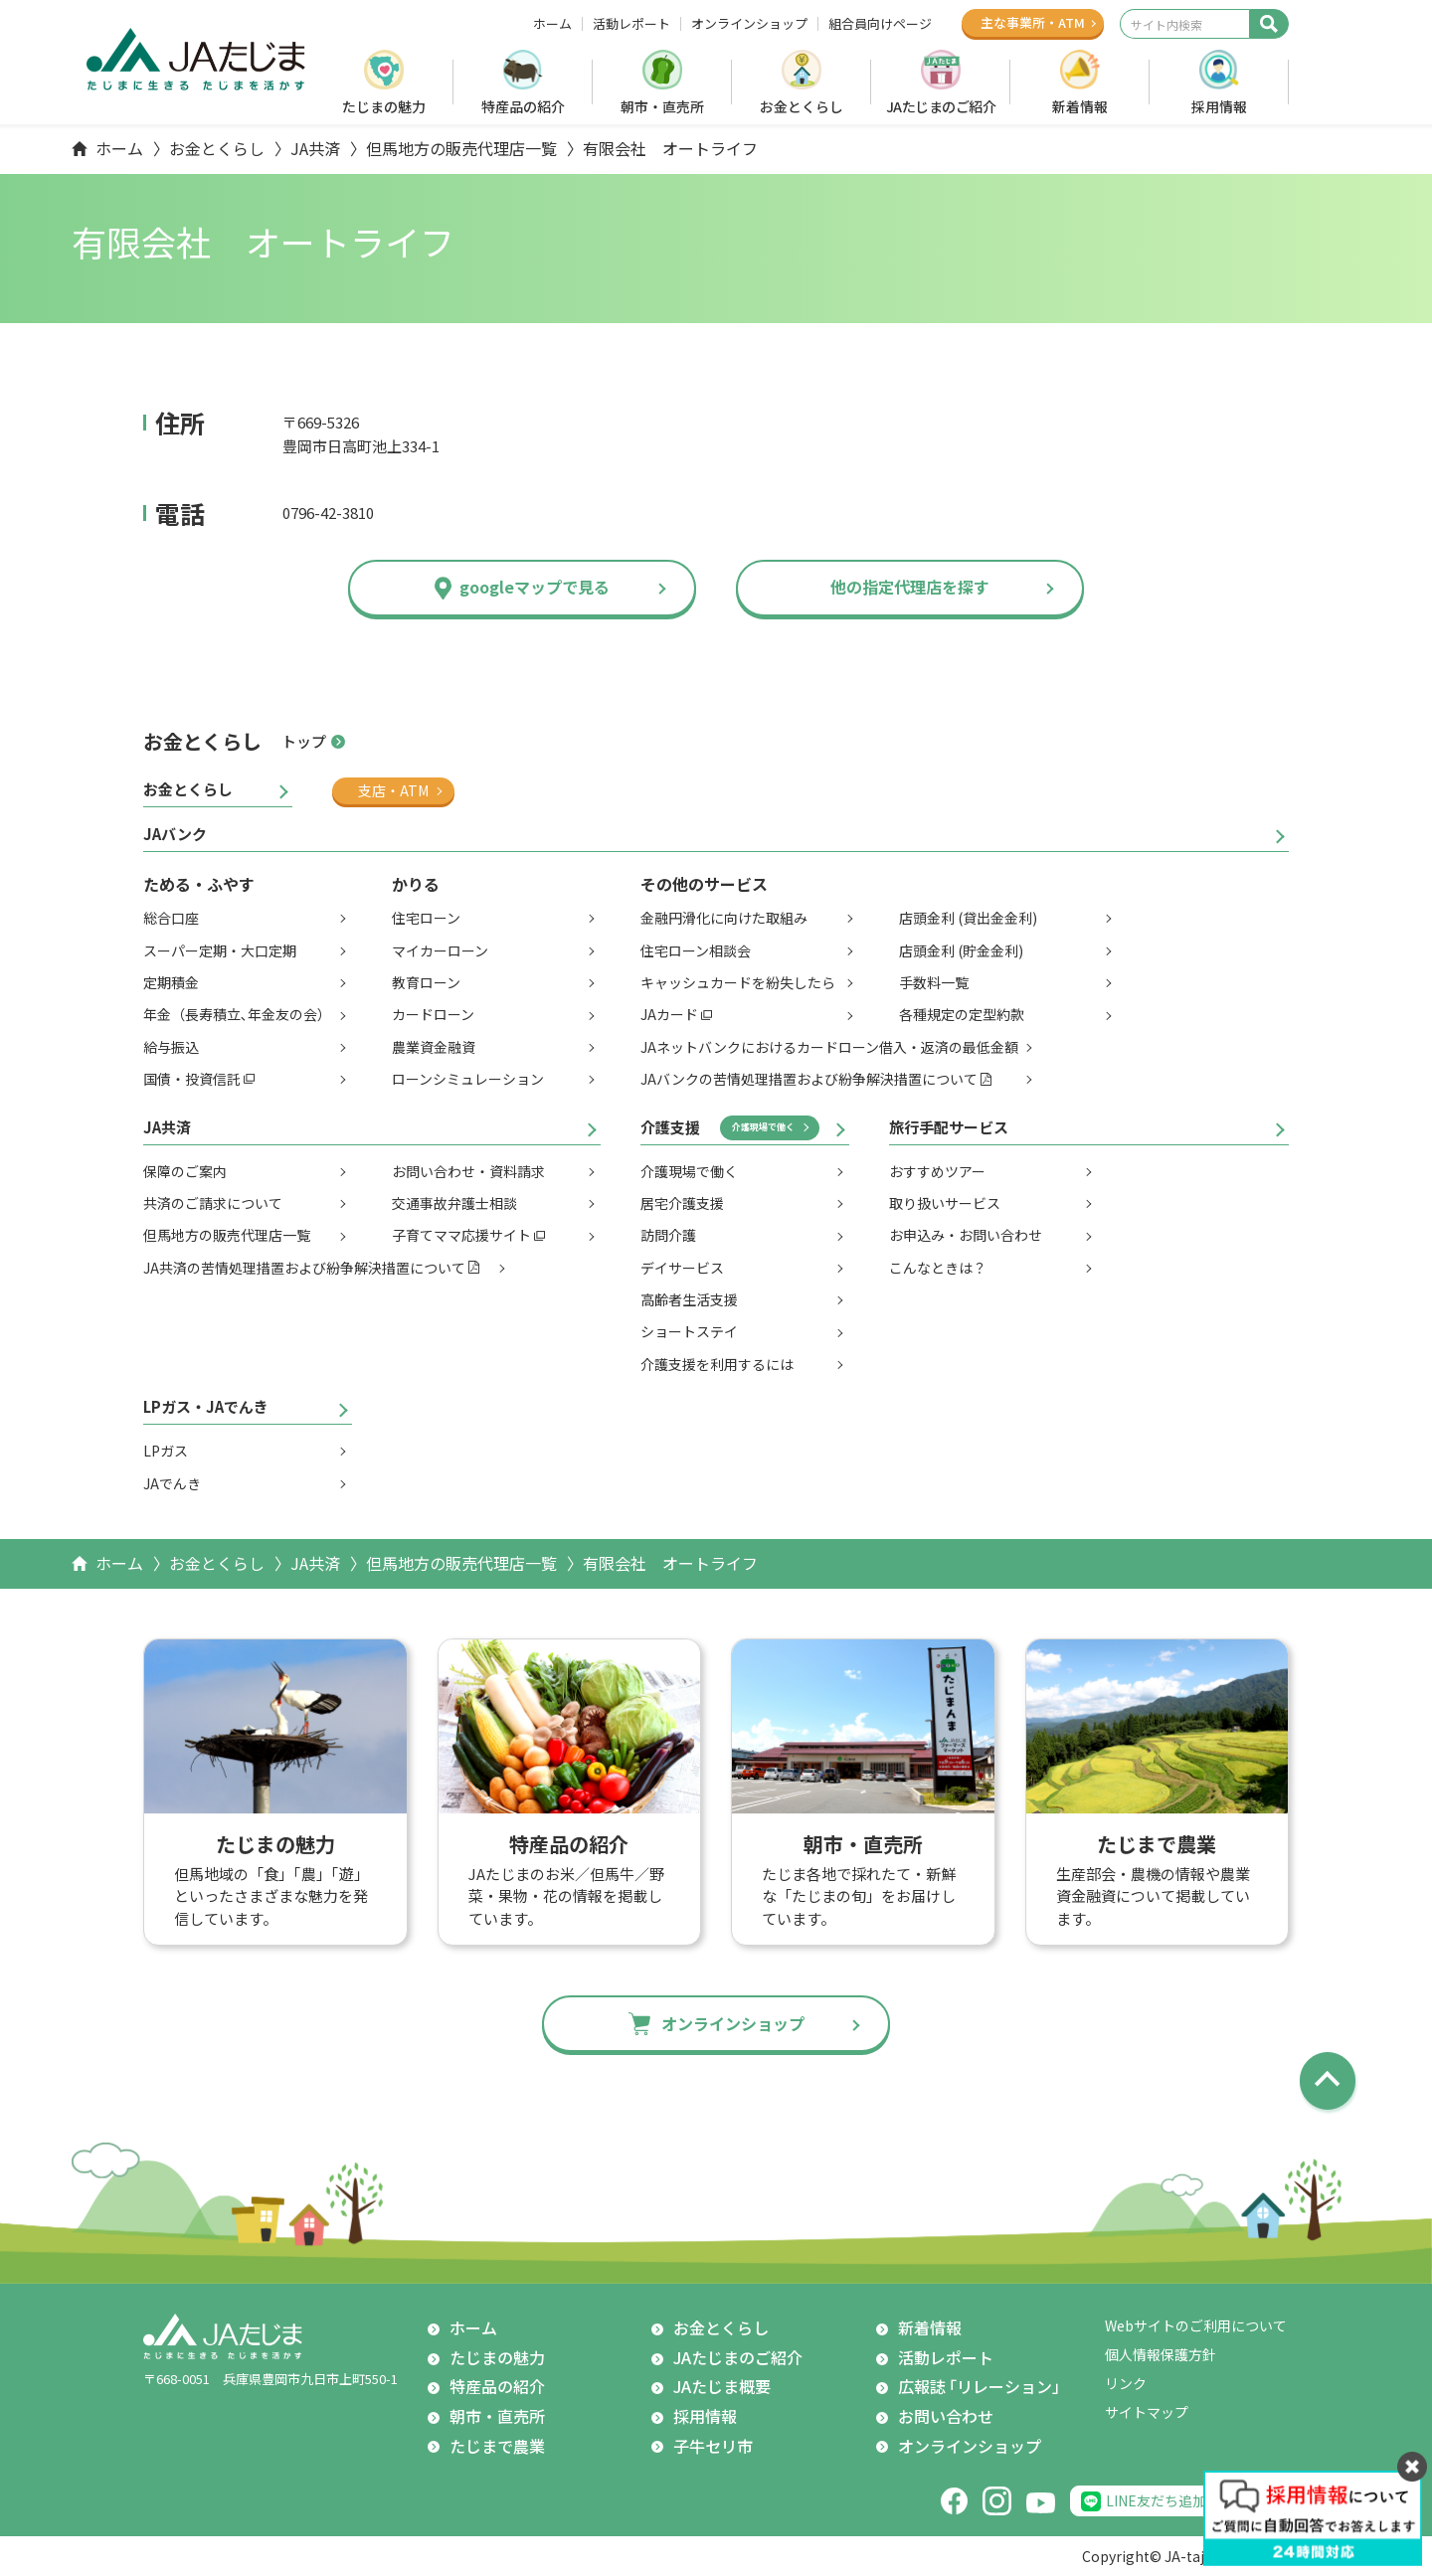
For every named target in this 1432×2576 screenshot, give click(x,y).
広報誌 (983, 2387)
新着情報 (1080, 106)
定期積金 (171, 982)
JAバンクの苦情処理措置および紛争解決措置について (809, 1079)
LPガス (165, 1450)
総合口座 (171, 918)
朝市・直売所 (662, 106)
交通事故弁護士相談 (454, 1203)
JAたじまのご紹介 (941, 106)
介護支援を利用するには (717, 1364)
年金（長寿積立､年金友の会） (237, 1014)
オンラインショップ (749, 24)
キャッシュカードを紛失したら (737, 982)
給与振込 (171, 1047)
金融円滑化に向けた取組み (723, 918)
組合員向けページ (880, 24)
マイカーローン (440, 950)
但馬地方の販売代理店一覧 (461, 148)
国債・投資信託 (192, 1079)
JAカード (669, 1014)
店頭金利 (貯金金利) (961, 950)
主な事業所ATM (1033, 22)
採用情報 (1219, 106)
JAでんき (172, 1483)
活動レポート (631, 24)
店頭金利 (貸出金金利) (968, 918)
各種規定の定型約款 (961, 1014)
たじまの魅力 (384, 106)
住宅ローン (426, 918)
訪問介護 (668, 1235)
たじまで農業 (497, 2446)
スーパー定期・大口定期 (219, 950)
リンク (1126, 2383)
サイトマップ (1146, 2412)
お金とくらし (801, 106)
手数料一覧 (934, 982)
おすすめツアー (937, 1171)
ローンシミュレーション (468, 1079)
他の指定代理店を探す (909, 587)
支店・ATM (393, 790)
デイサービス (682, 1268)
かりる (416, 884)
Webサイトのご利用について (1196, 2325)
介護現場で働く (763, 1126)
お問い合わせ (945, 2416)
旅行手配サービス (948, 1126)
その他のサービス (704, 884)
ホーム (552, 24)
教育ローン (426, 982)
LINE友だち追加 (1156, 2500)
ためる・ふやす (199, 884)
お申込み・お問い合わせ (965, 1235)
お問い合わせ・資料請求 (468, 1171)
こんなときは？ (937, 1268)
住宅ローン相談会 (695, 950)
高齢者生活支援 (689, 1299)
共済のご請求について (212, 1203)
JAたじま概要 (722, 2386)
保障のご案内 (185, 1171)
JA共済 (315, 148)
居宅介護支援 (682, 1203)
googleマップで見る (534, 587)
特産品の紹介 (523, 106)
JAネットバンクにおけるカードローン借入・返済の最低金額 (829, 1047)
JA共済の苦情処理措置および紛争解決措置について (304, 1268)
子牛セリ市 (713, 2446)
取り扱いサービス (944, 1203)
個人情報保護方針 (1160, 2354)
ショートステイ (689, 1331)
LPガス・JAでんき (205, 1406)
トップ (303, 741)
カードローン (433, 1014)
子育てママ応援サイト (461, 1235)
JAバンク (175, 833)
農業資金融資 (433, 1047)
